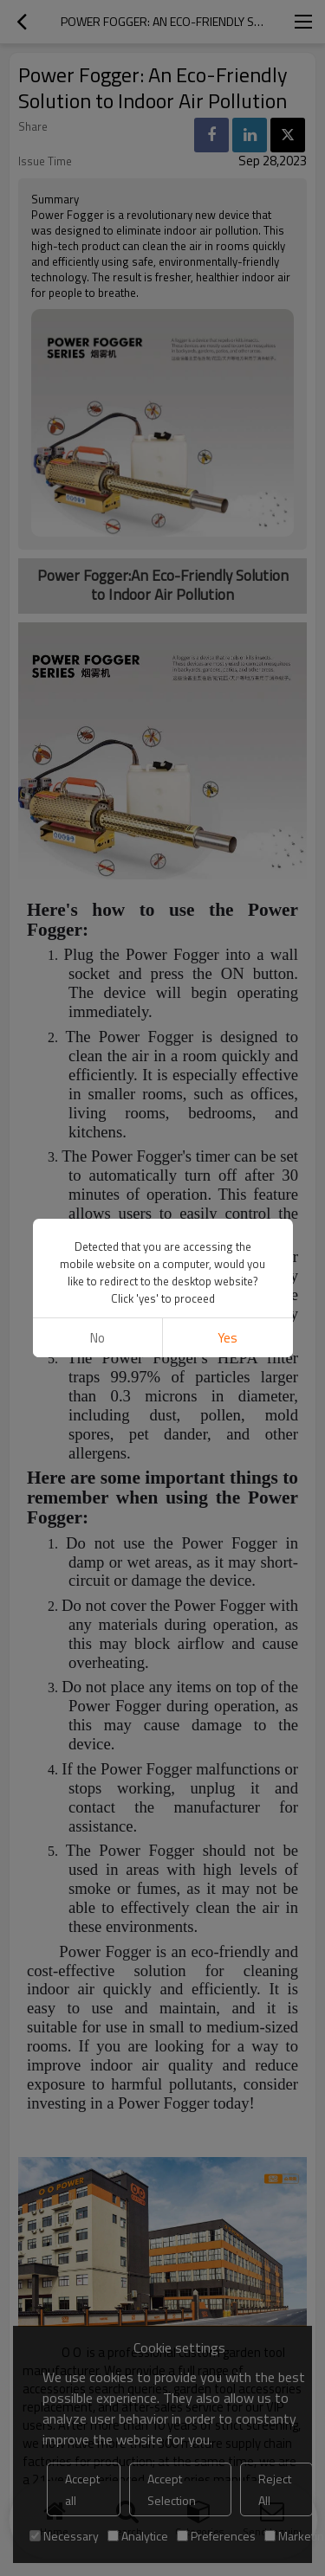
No (97, 1338)
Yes (227, 1338)
